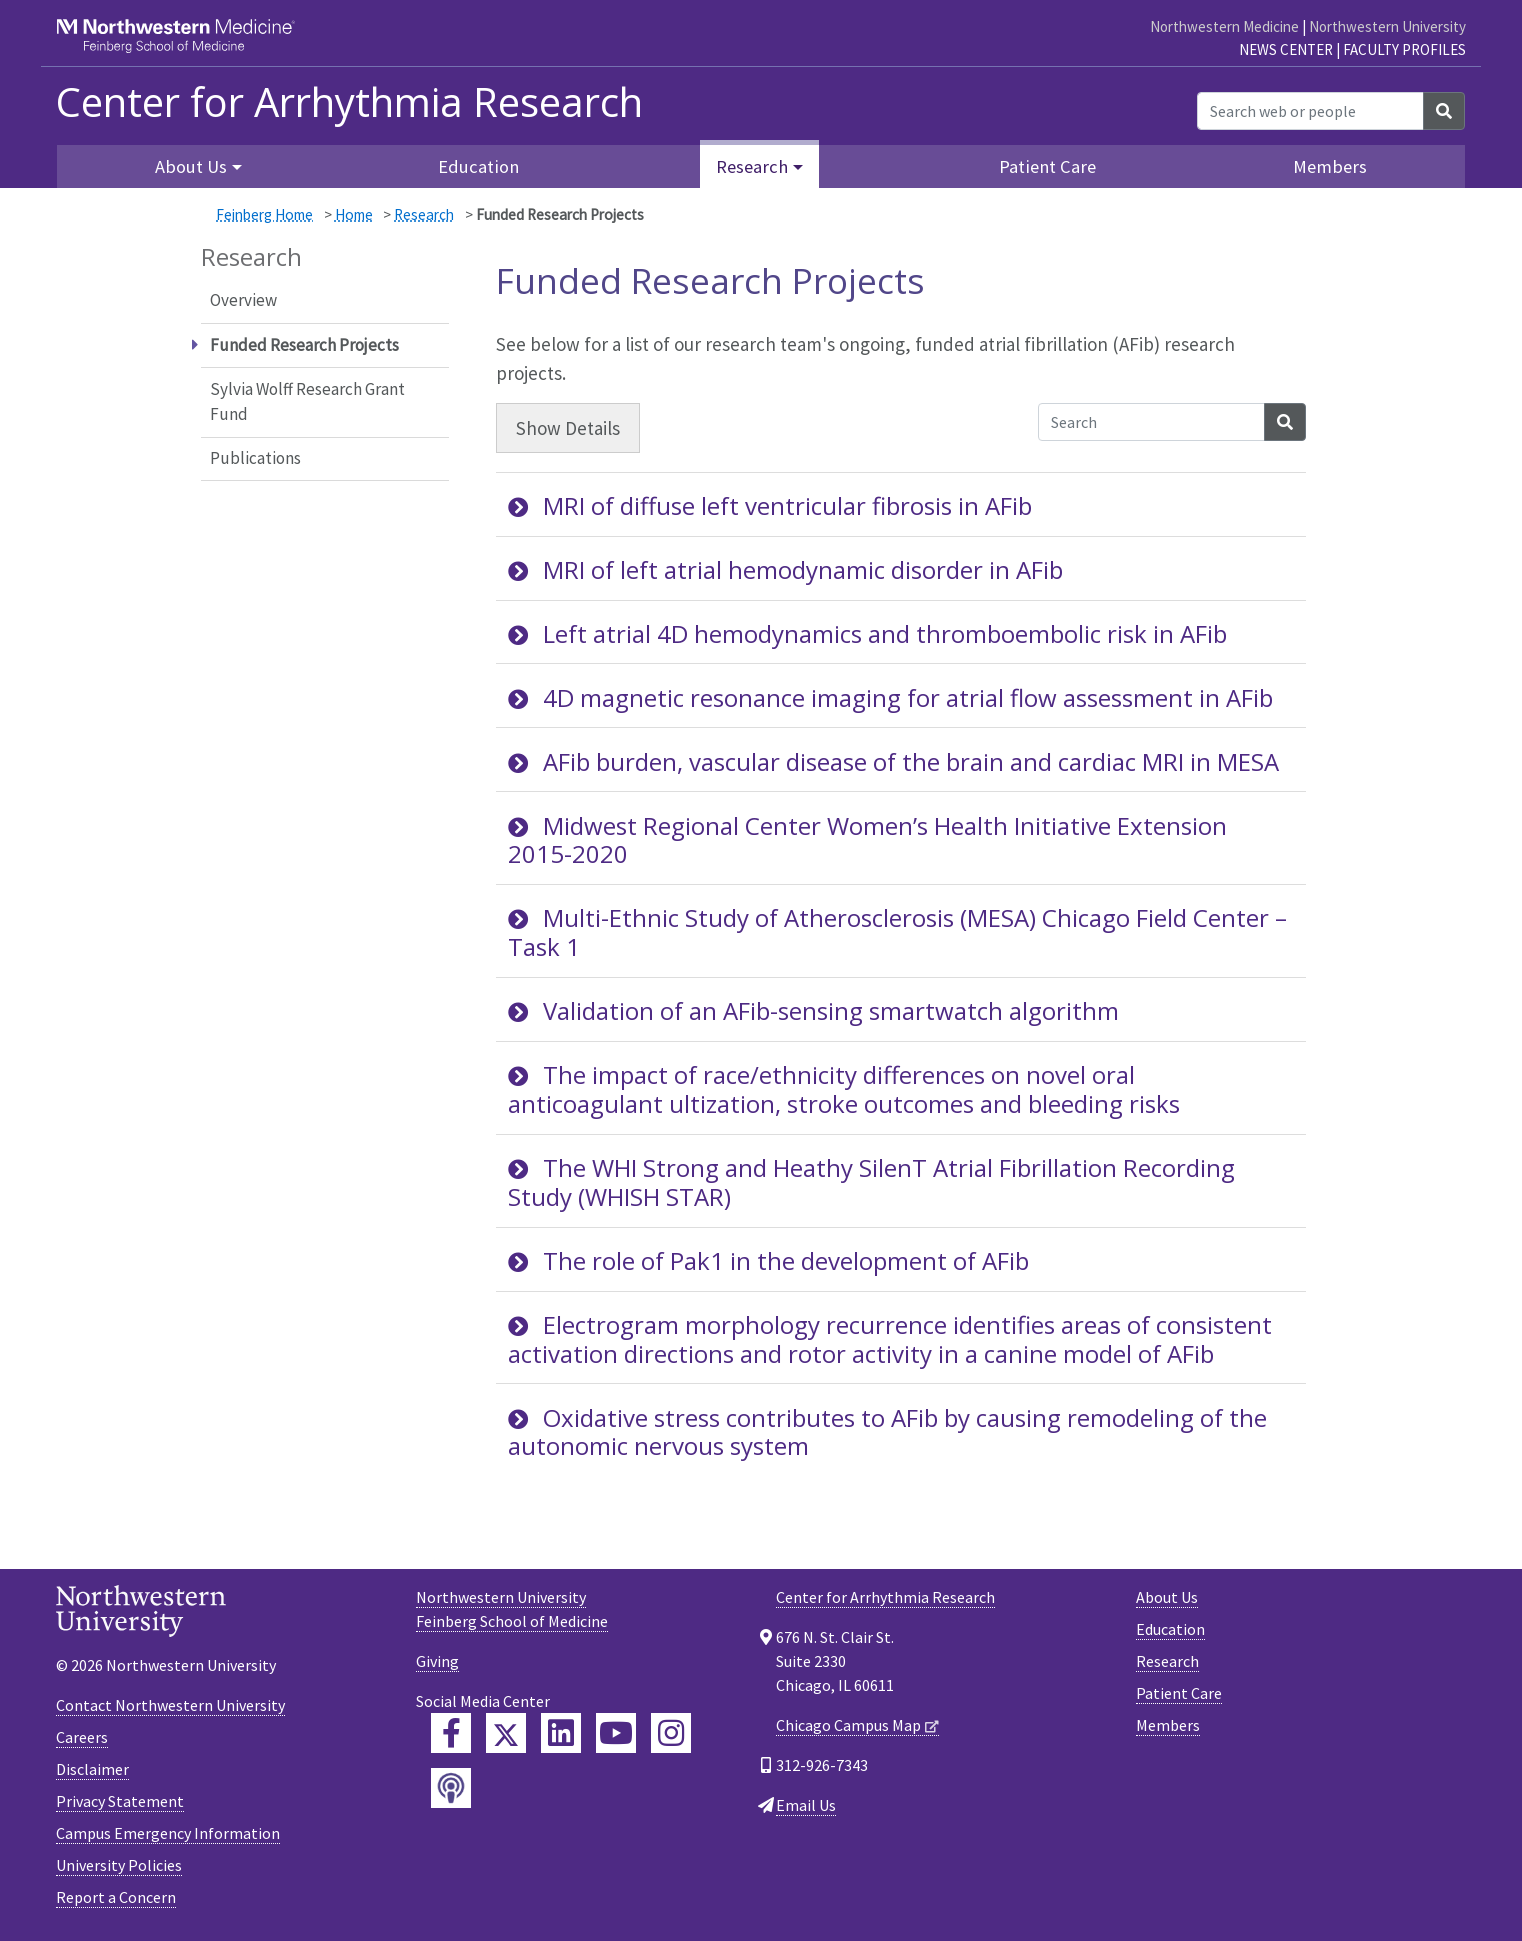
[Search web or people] (1310, 111)
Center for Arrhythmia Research (885, 1597)
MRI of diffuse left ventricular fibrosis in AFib (770, 505)
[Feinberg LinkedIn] (561, 1733)
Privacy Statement (120, 1801)
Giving (437, 1661)
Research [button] (752, 166)
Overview (243, 300)
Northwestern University (1387, 26)
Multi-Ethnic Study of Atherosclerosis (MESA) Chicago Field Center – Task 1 (897, 932)
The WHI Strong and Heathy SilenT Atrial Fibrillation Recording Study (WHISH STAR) (871, 1182)
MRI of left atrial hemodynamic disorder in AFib (785, 569)
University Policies (119, 1865)
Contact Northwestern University (170, 1705)
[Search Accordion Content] (1151, 422)
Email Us (806, 1805)
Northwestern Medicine (1224, 26)
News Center (1286, 49)
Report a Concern (116, 1897)
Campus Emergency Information (168, 1833)
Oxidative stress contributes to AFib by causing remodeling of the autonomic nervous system (887, 1432)
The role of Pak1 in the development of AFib (768, 1260)
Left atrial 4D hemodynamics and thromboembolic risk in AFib (867, 633)
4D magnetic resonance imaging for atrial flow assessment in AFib (890, 697)
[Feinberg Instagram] (671, 1733)
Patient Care (1047, 166)
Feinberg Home (264, 214)
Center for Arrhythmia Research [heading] (349, 102)
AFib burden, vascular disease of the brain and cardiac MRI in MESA (893, 761)
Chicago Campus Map (848, 1725)
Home (354, 214)
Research (424, 214)
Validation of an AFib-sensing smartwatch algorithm (813, 1010)
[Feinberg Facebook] (451, 1733)
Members (1330, 166)
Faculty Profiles (1404, 49)
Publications (255, 458)
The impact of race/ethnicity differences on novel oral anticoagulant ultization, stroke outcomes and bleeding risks (844, 1089)
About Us (1167, 1597)
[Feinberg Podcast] (451, 1788)
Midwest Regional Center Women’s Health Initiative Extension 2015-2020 (867, 840)
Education (478, 166)
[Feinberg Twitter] (506, 1733)
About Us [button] (191, 166)
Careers (82, 1737)
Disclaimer (92, 1769)
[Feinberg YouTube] (616, 1733)
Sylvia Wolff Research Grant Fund (307, 402)
